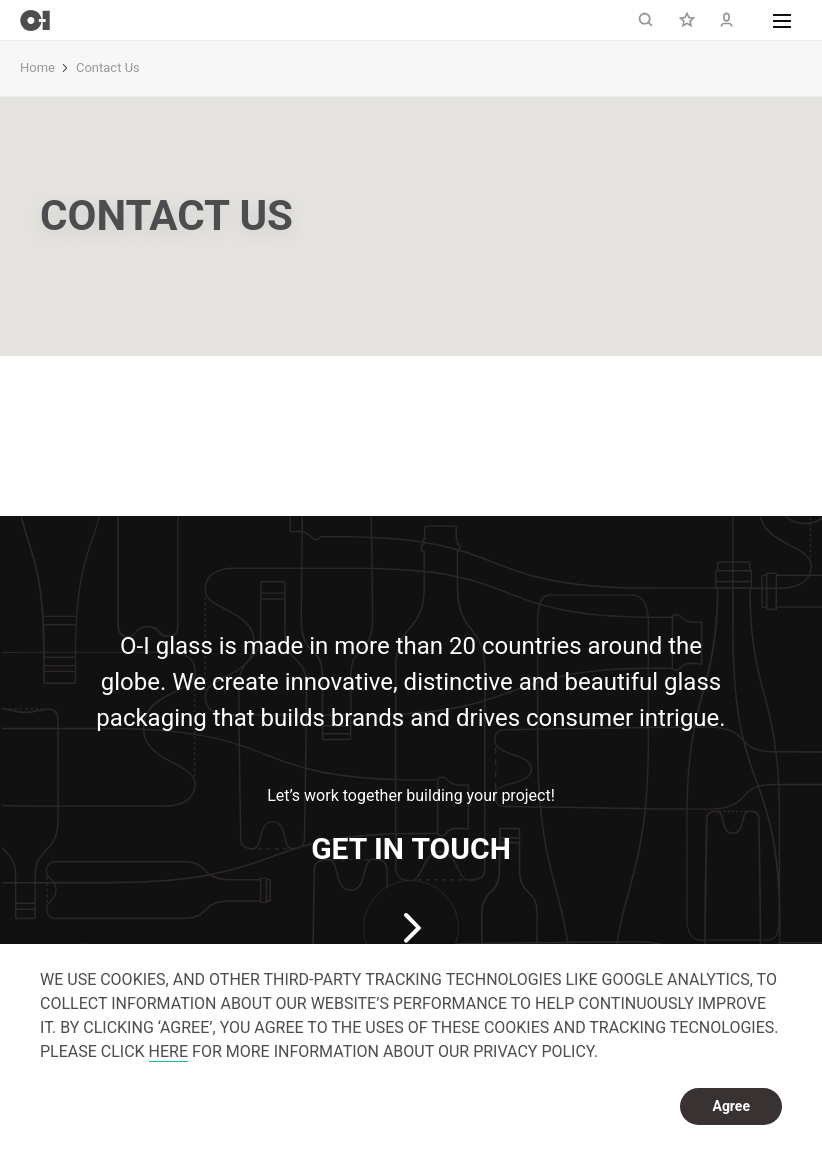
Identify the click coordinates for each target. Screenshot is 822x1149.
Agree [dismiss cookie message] (731, 1106)
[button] (782, 20)
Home (37, 67)
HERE (168, 1051)
